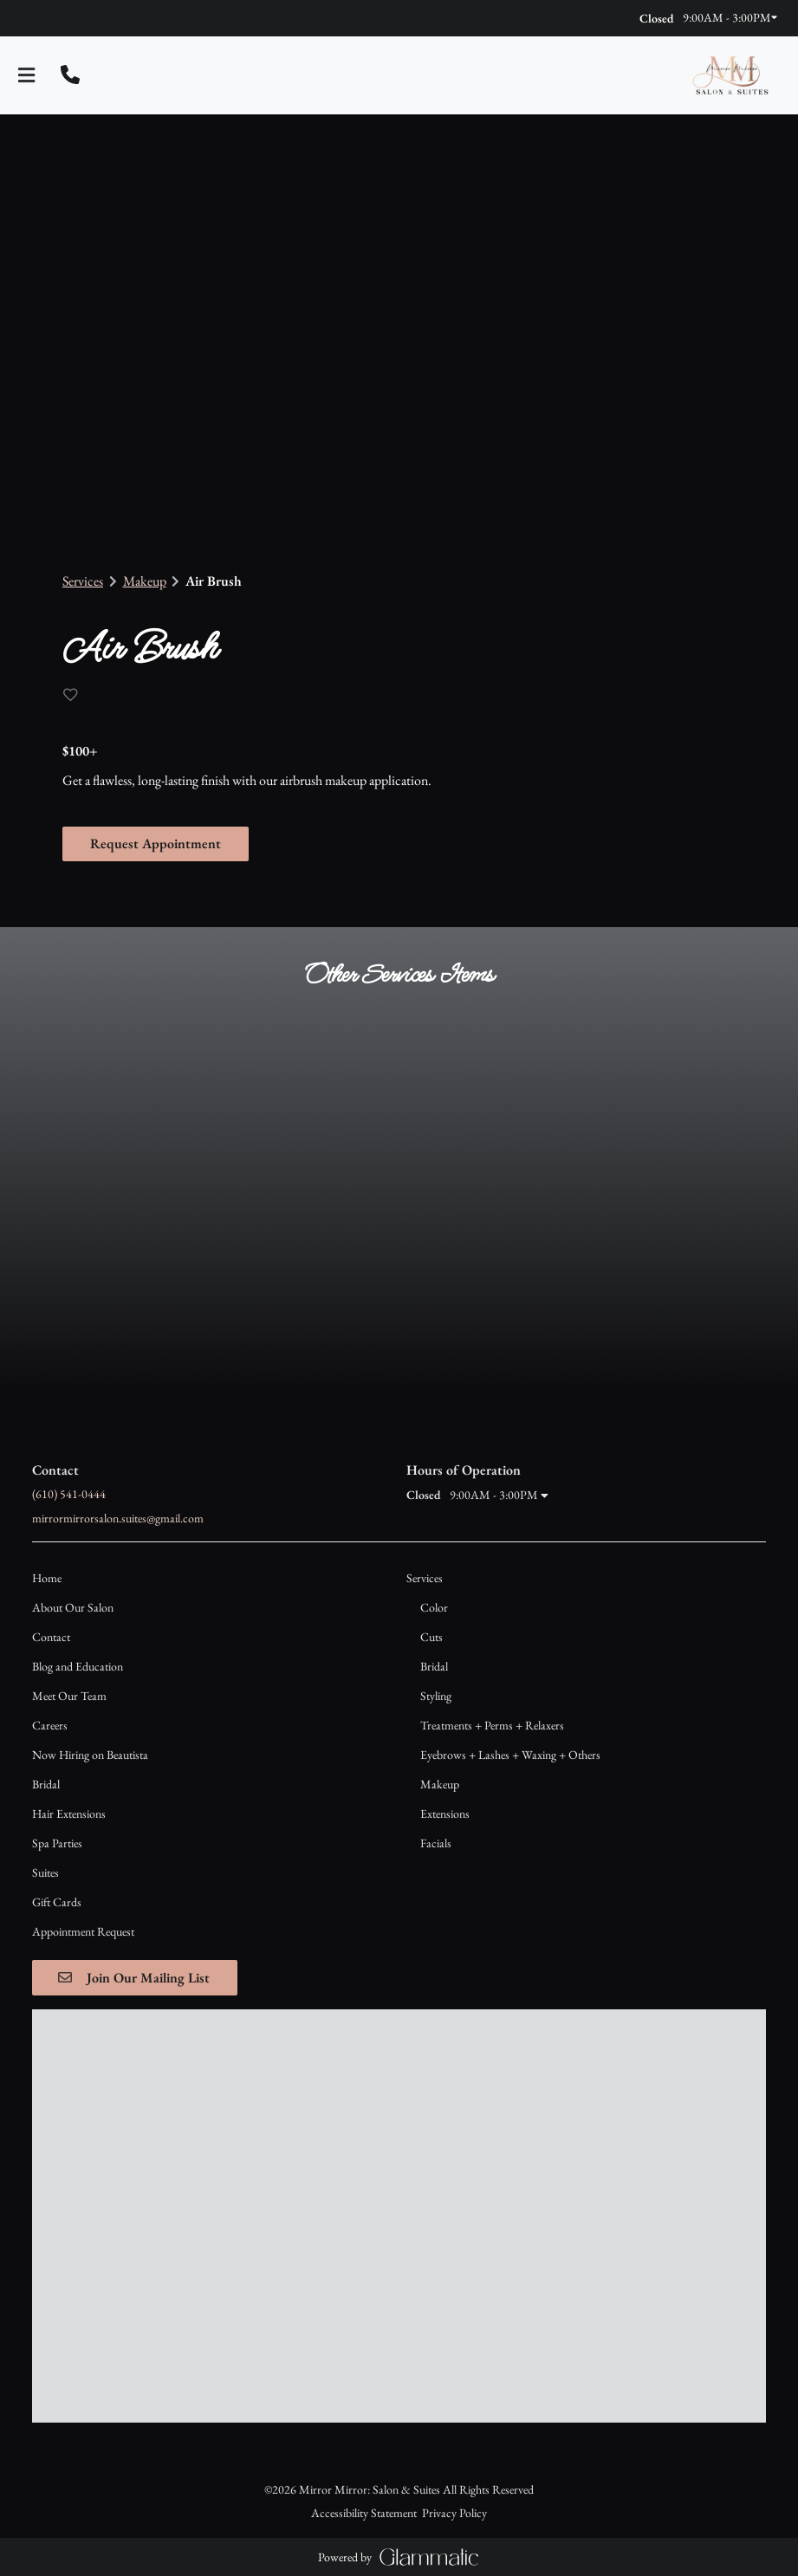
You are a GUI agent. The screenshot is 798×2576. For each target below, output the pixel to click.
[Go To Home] (730, 75)
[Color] (434, 1574)
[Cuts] (431, 1604)
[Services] (424, 1545)
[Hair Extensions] (69, 1780)
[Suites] (45, 1839)
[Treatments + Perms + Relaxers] (492, 1692)
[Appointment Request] (83, 1898)
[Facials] (435, 1810)
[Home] (47, 1545)
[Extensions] (445, 1780)
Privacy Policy (454, 2065)
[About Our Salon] (73, 1574)
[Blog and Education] (77, 1633)
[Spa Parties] (57, 1810)
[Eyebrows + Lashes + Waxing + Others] (510, 1721)
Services (82, 581)
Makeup (144, 581)
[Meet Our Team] (69, 1663)
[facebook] (28, 17)
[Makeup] (439, 1751)
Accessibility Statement (364, 2065)
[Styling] (435, 1663)
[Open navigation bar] (27, 75)
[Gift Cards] (56, 1869)
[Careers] (50, 1692)
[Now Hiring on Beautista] (90, 1721)
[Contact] (51, 1604)
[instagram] (42, 17)
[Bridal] (46, 1751)
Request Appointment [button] (155, 843)
